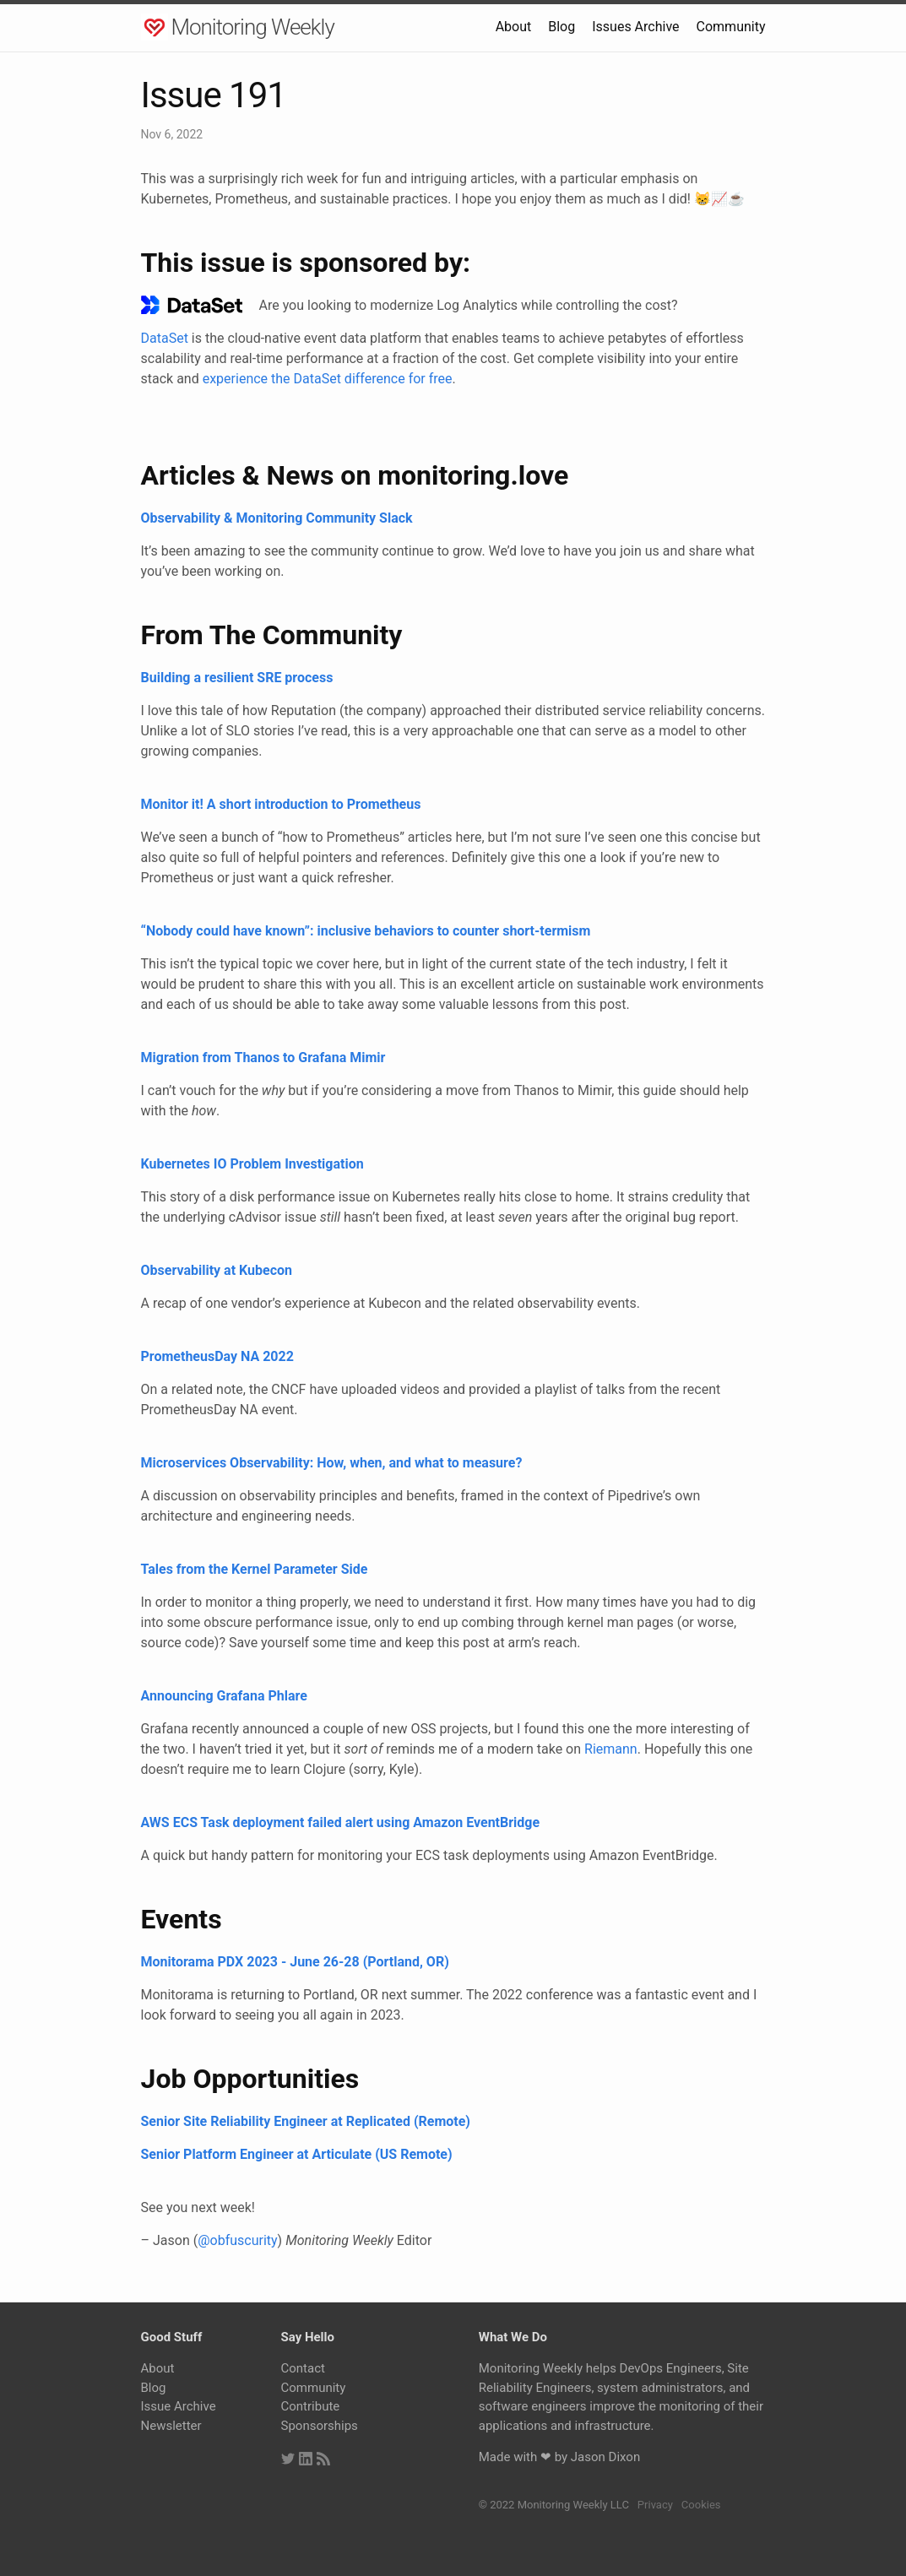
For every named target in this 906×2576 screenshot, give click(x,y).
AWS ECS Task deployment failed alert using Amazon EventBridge (340, 1822)
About (514, 27)
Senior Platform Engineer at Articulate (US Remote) (297, 2154)
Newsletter (171, 2425)
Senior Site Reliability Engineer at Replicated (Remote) (305, 2121)
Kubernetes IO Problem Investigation (252, 1164)
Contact (303, 2368)
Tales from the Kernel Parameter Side (254, 1569)
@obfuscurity (237, 2240)
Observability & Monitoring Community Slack (277, 518)
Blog (561, 27)
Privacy (655, 2504)
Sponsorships (319, 2425)
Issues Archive (635, 27)
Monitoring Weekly (252, 27)
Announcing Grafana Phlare (224, 1696)
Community (731, 27)
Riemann (610, 1749)
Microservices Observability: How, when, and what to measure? (332, 1463)
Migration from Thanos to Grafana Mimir (263, 1057)
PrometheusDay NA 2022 (217, 1356)
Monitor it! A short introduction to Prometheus (281, 804)
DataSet (164, 338)
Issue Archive (178, 2406)
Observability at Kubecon (216, 1270)
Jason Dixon (605, 2457)
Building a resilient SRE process (237, 678)
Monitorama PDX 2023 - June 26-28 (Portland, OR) (295, 1962)
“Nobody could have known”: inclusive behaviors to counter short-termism (366, 931)
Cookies (701, 2504)
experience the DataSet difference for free (328, 379)
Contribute (310, 2406)
